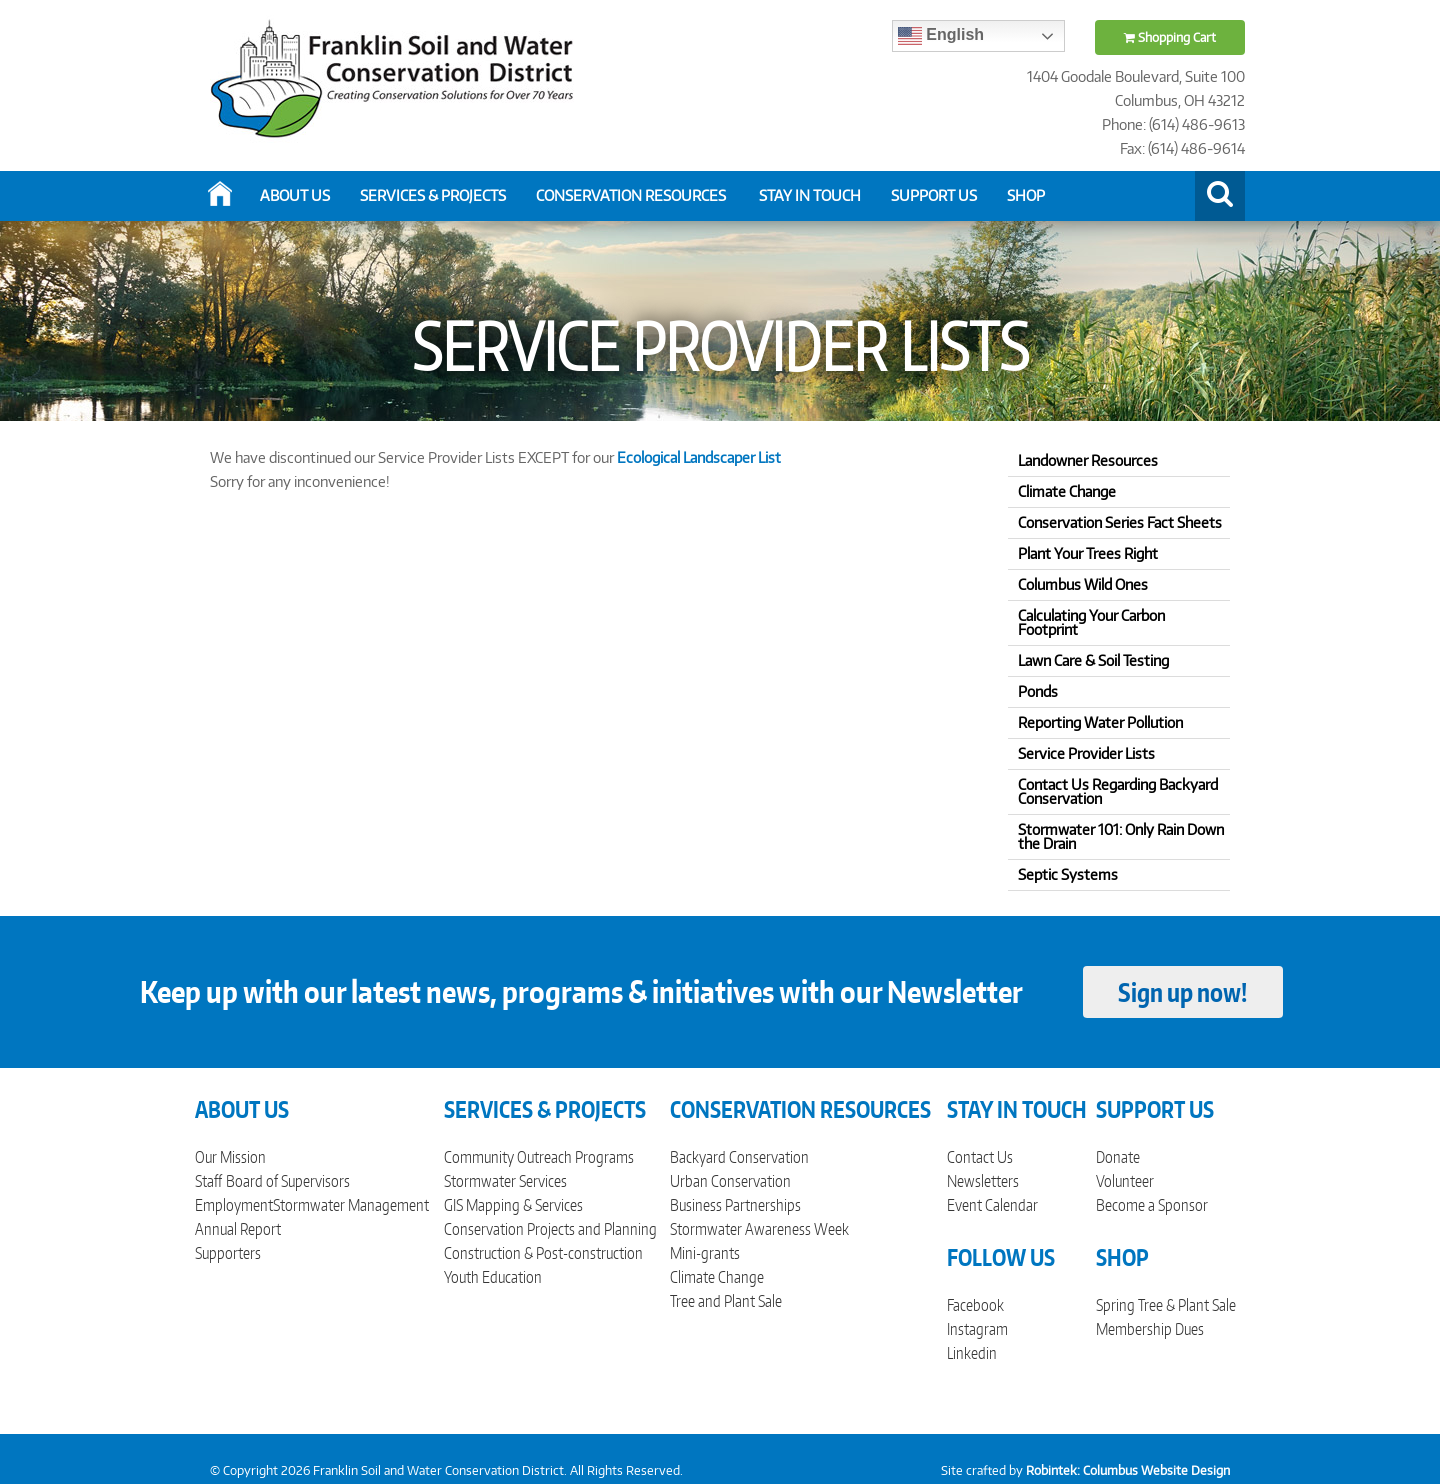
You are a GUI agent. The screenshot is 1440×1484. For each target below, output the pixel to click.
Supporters (228, 1253)
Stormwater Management (351, 1205)
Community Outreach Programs (539, 1157)
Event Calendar (992, 1205)
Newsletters (983, 1181)
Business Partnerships (735, 1205)
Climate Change (717, 1277)
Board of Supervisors (288, 1181)
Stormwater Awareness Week (759, 1229)
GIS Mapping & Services (513, 1205)
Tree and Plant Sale (726, 1301)
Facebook (975, 1305)
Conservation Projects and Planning (550, 1229)
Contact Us (980, 1157)
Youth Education (493, 1277)
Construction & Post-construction (543, 1253)
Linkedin (972, 1353)
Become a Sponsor (1152, 1205)
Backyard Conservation (739, 1157)
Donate (1118, 1157)
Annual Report (238, 1229)
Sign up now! (1182, 992)
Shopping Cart (1170, 37)
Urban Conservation (730, 1181)
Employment (234, 1205)
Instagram (977, 1329)
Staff (208, 1181)
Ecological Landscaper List (700, 457)
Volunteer (1125, 1181)
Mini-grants (705, 1253)
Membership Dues (1150, 1329)
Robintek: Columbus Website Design (1128, 1470)
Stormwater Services (505, 1181)
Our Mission (230, 1157)
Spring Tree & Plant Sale (1166, 1305)
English (941, 36)
